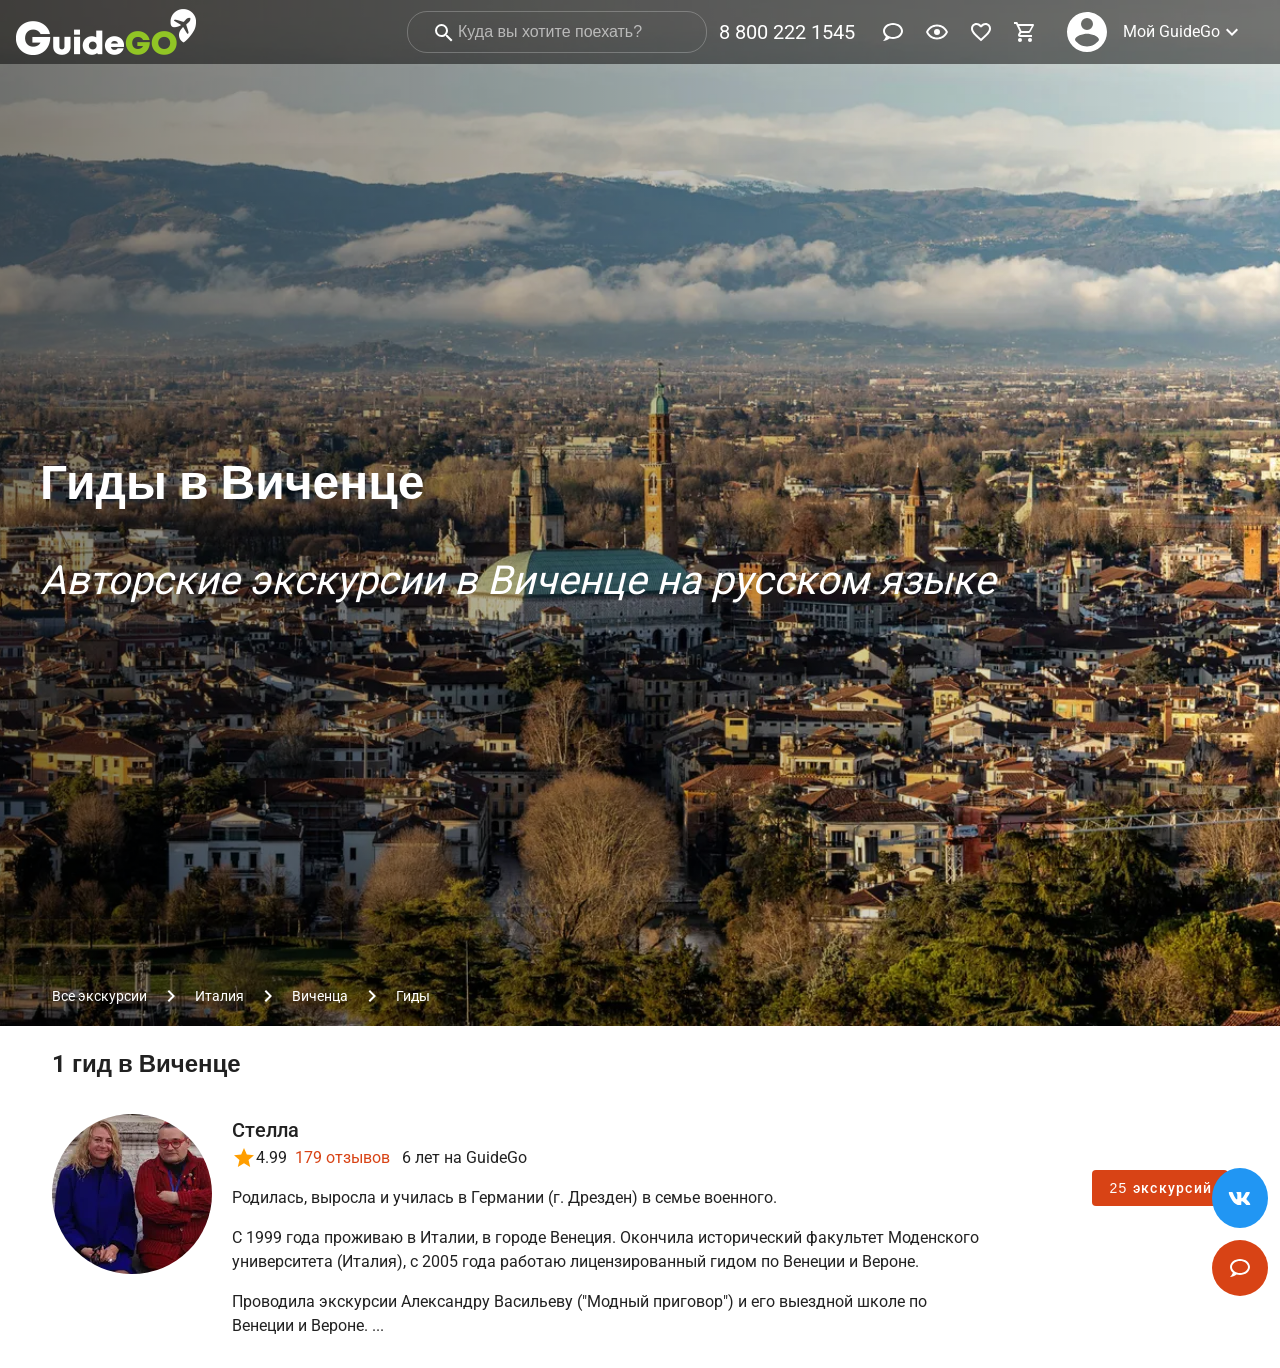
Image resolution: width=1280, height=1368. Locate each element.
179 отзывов (342, 1157)
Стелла (266, 1130)
